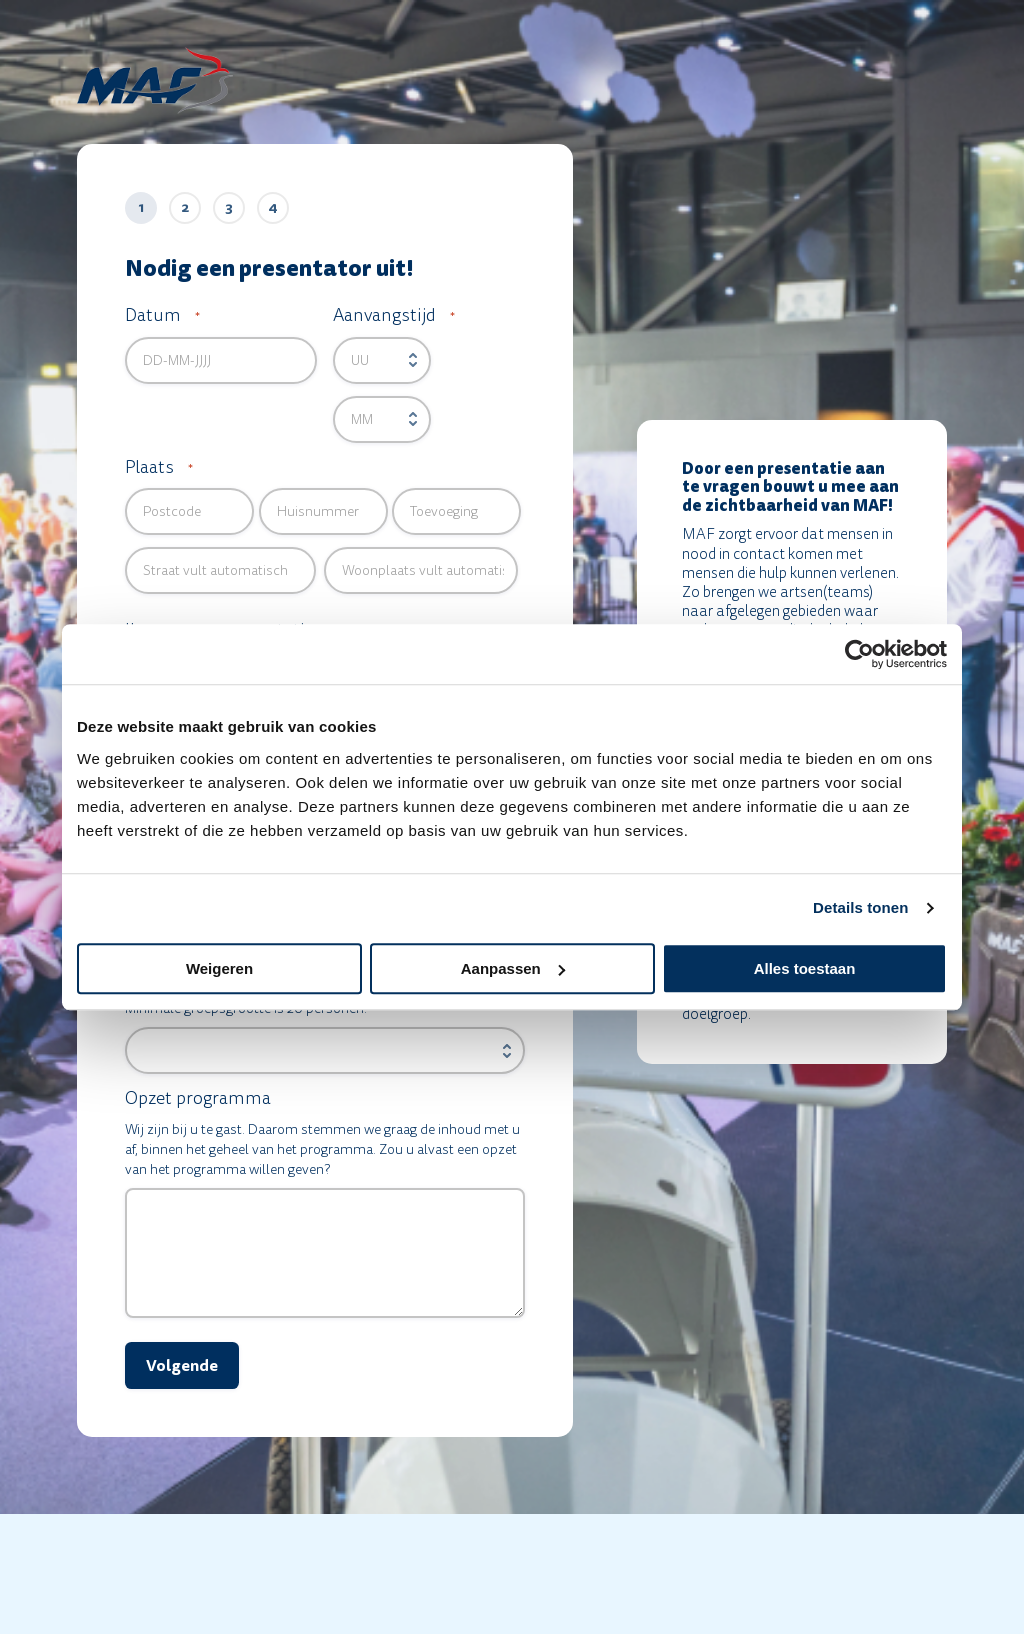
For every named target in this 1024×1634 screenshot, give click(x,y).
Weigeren (219, 968)
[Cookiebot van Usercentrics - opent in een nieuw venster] (859, 654)
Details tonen (860, 907)
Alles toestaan (805, 968)
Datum (162, 315)
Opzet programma (198, 1098)
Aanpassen (513, 968)
